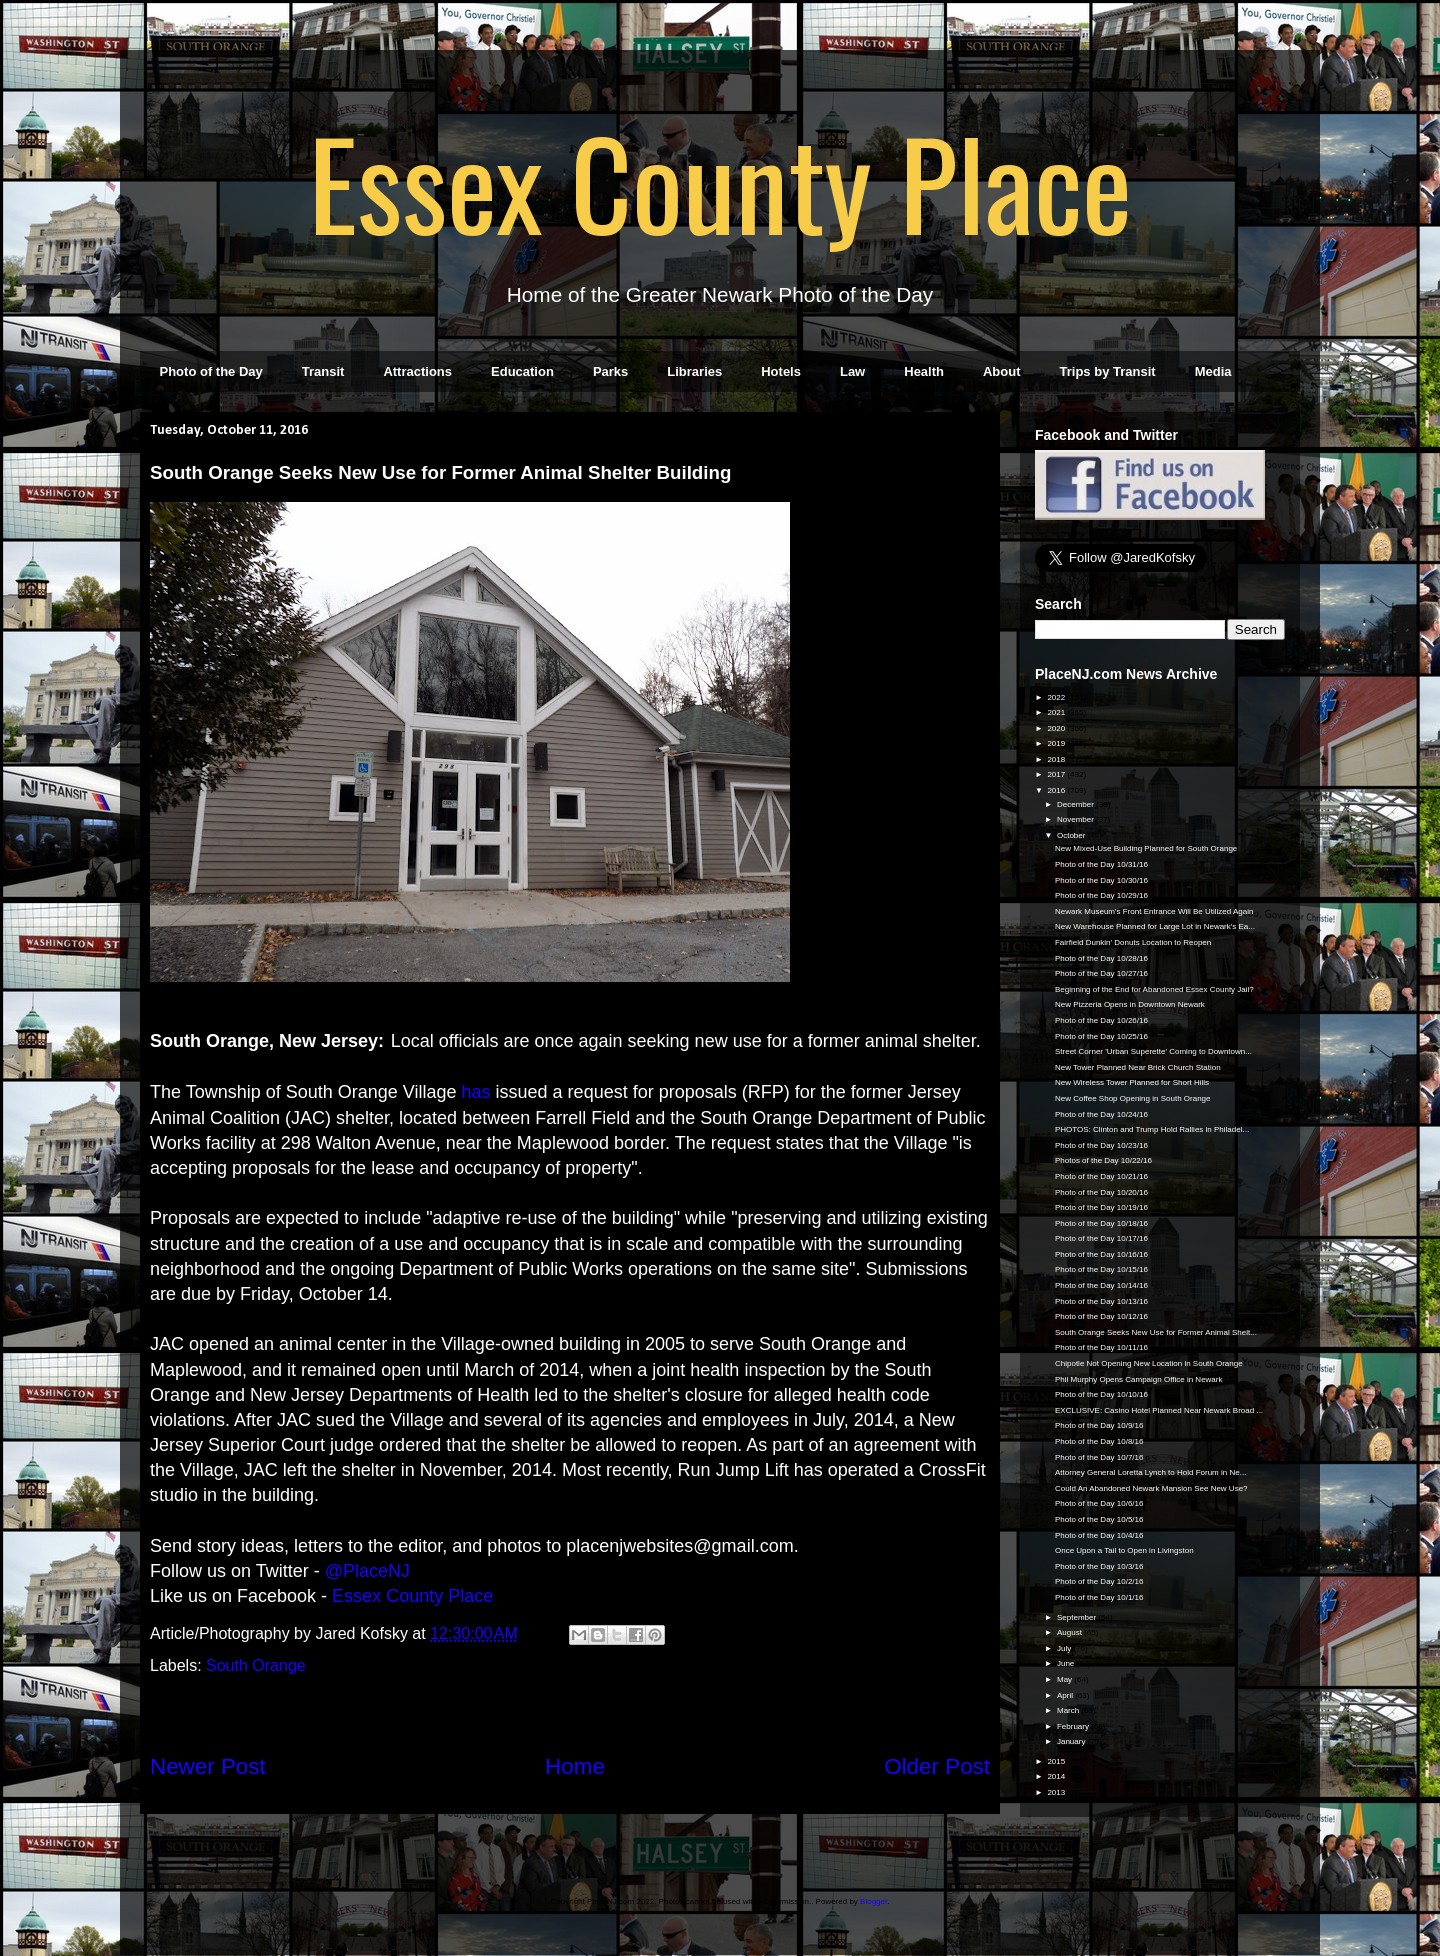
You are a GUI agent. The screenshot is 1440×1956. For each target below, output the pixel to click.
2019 (1057, 743)
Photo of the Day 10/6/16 (1099, 1503)
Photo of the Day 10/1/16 (1099, 1597)
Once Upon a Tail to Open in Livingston (1124, 1550)
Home (575, 1766)
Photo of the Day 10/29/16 (1101, 895)
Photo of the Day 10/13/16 (1101, 1301)
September (1077, 1617)
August (1070, 1632)
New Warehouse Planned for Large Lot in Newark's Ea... (1155, 926)
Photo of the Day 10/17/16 (1101, 1238)
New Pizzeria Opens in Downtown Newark (1130, 1004)
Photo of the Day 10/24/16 (1101, 1114)
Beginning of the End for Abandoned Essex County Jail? (1154, 989)
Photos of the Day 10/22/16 (1103, 1160)
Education (522, 371)
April (1066, 1695)
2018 (1057, 759)
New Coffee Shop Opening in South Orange (1133, 1098)
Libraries (694, 371)
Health (924, 371)
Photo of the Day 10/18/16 (1101, 1223)
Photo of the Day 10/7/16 (1099, 1457)
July (1065, 1648)
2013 (1057, 1792)
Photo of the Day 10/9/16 (1099, 1425)
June (1067, 1663)
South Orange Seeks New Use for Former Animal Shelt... (1156, 1332)
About (1002, 371)
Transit (323, 371)
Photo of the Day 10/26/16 (1101, 1020)
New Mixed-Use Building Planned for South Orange (1146, 848)
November (1076, 819)
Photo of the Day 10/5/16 (1099, 1519)
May (1065, 1679)
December (1076, 804)
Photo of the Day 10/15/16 (1101, 1269)
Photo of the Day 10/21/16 (1101, 1176)
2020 (1057, 728)
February (1074, 1726)
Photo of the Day (211, 371)
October (1072, 835)
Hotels (781, 371)
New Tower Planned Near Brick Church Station (1138, 1067)
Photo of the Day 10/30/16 (1101, 880)
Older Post (937, 1766)
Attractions (417, 371)
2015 (1057, 1761)
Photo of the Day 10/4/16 (1099, 1535)
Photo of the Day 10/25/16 (1101, 1036)
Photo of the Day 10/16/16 (1101, 1254)
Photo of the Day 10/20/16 (1101, 1192)
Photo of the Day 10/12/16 (1101, 1316)
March (1069, 1710)
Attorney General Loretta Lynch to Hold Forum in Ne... (1150, 1472)
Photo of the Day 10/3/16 (1099, 1566)
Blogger (873, 1901)
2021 (1057, 712)
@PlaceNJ (367, 1571)
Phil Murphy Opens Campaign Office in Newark (1138, 1379)
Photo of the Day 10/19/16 (1101, 1207)
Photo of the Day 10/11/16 (1101, 1347)
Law (852, 371)
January (1072, 1741)
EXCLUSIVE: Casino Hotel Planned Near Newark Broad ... (1159, 1410)
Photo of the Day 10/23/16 (1101, 1145)
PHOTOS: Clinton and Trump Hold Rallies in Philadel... (1152, 1129)
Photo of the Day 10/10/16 (1101, 1394)
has (476, 1092)
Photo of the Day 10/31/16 (1101, 864)
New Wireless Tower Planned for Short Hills (1132, 1082)
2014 (1057, 1776)
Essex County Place (720, 181)
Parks (610, 371)
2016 (1057, 790)
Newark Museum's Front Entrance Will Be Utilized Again (1154, 911)
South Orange (256, 1665)
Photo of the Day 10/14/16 (1101, 1285)
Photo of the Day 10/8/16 (1099, 1441)
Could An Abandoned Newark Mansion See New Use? (1151, 1488)
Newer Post (208, 1766)
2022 (1057, 697)
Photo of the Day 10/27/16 (1101, 973)
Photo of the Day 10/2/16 (1099, 1581)
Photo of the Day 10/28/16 (1101, 958)
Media (1213, 371)
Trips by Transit (1108, 371)
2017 (1057, 774)
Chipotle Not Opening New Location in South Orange (1149, 1363)
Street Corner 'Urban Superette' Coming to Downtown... (1153, 1051)
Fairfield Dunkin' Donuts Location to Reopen (1133, 942)
